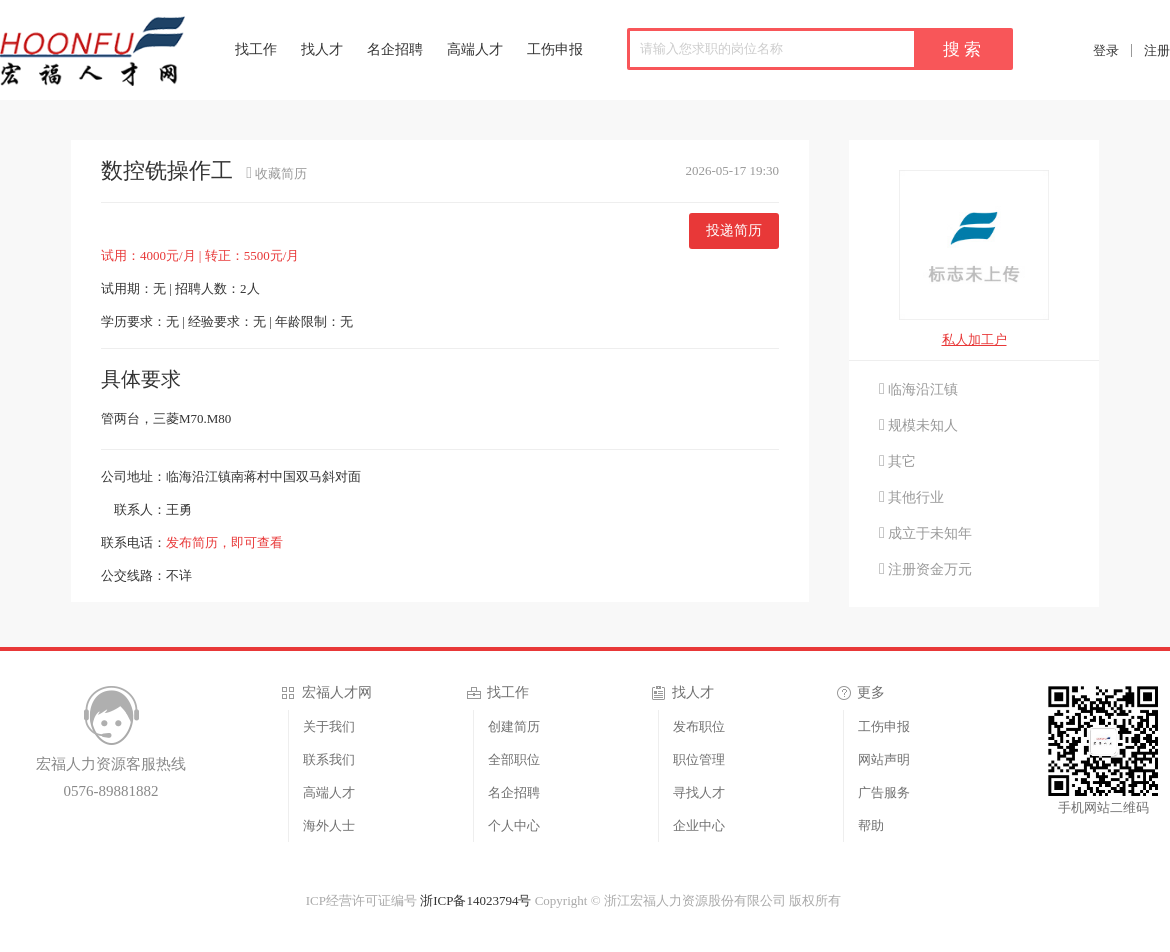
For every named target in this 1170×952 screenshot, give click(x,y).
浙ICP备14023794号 (475, 900)
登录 (1106, 50)
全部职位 (514, 759)
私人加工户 (974, 339)
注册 (1157, 50)
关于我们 (329, 726)
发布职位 (699, 726)
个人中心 (514, 825)
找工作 (256, 49)
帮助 (871, 825)
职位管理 (699, 759)
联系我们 (329, 759)
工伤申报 (555, 49)
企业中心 (699, 825)
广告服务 (884, 792)
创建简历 (514, 726)
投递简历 (734, 230)
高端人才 (475, 49)
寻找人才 (699, 792)
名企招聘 (395, 49)
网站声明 (884, 759)
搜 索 (962, 49)
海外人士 (329, 825)
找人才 (322, 49)
